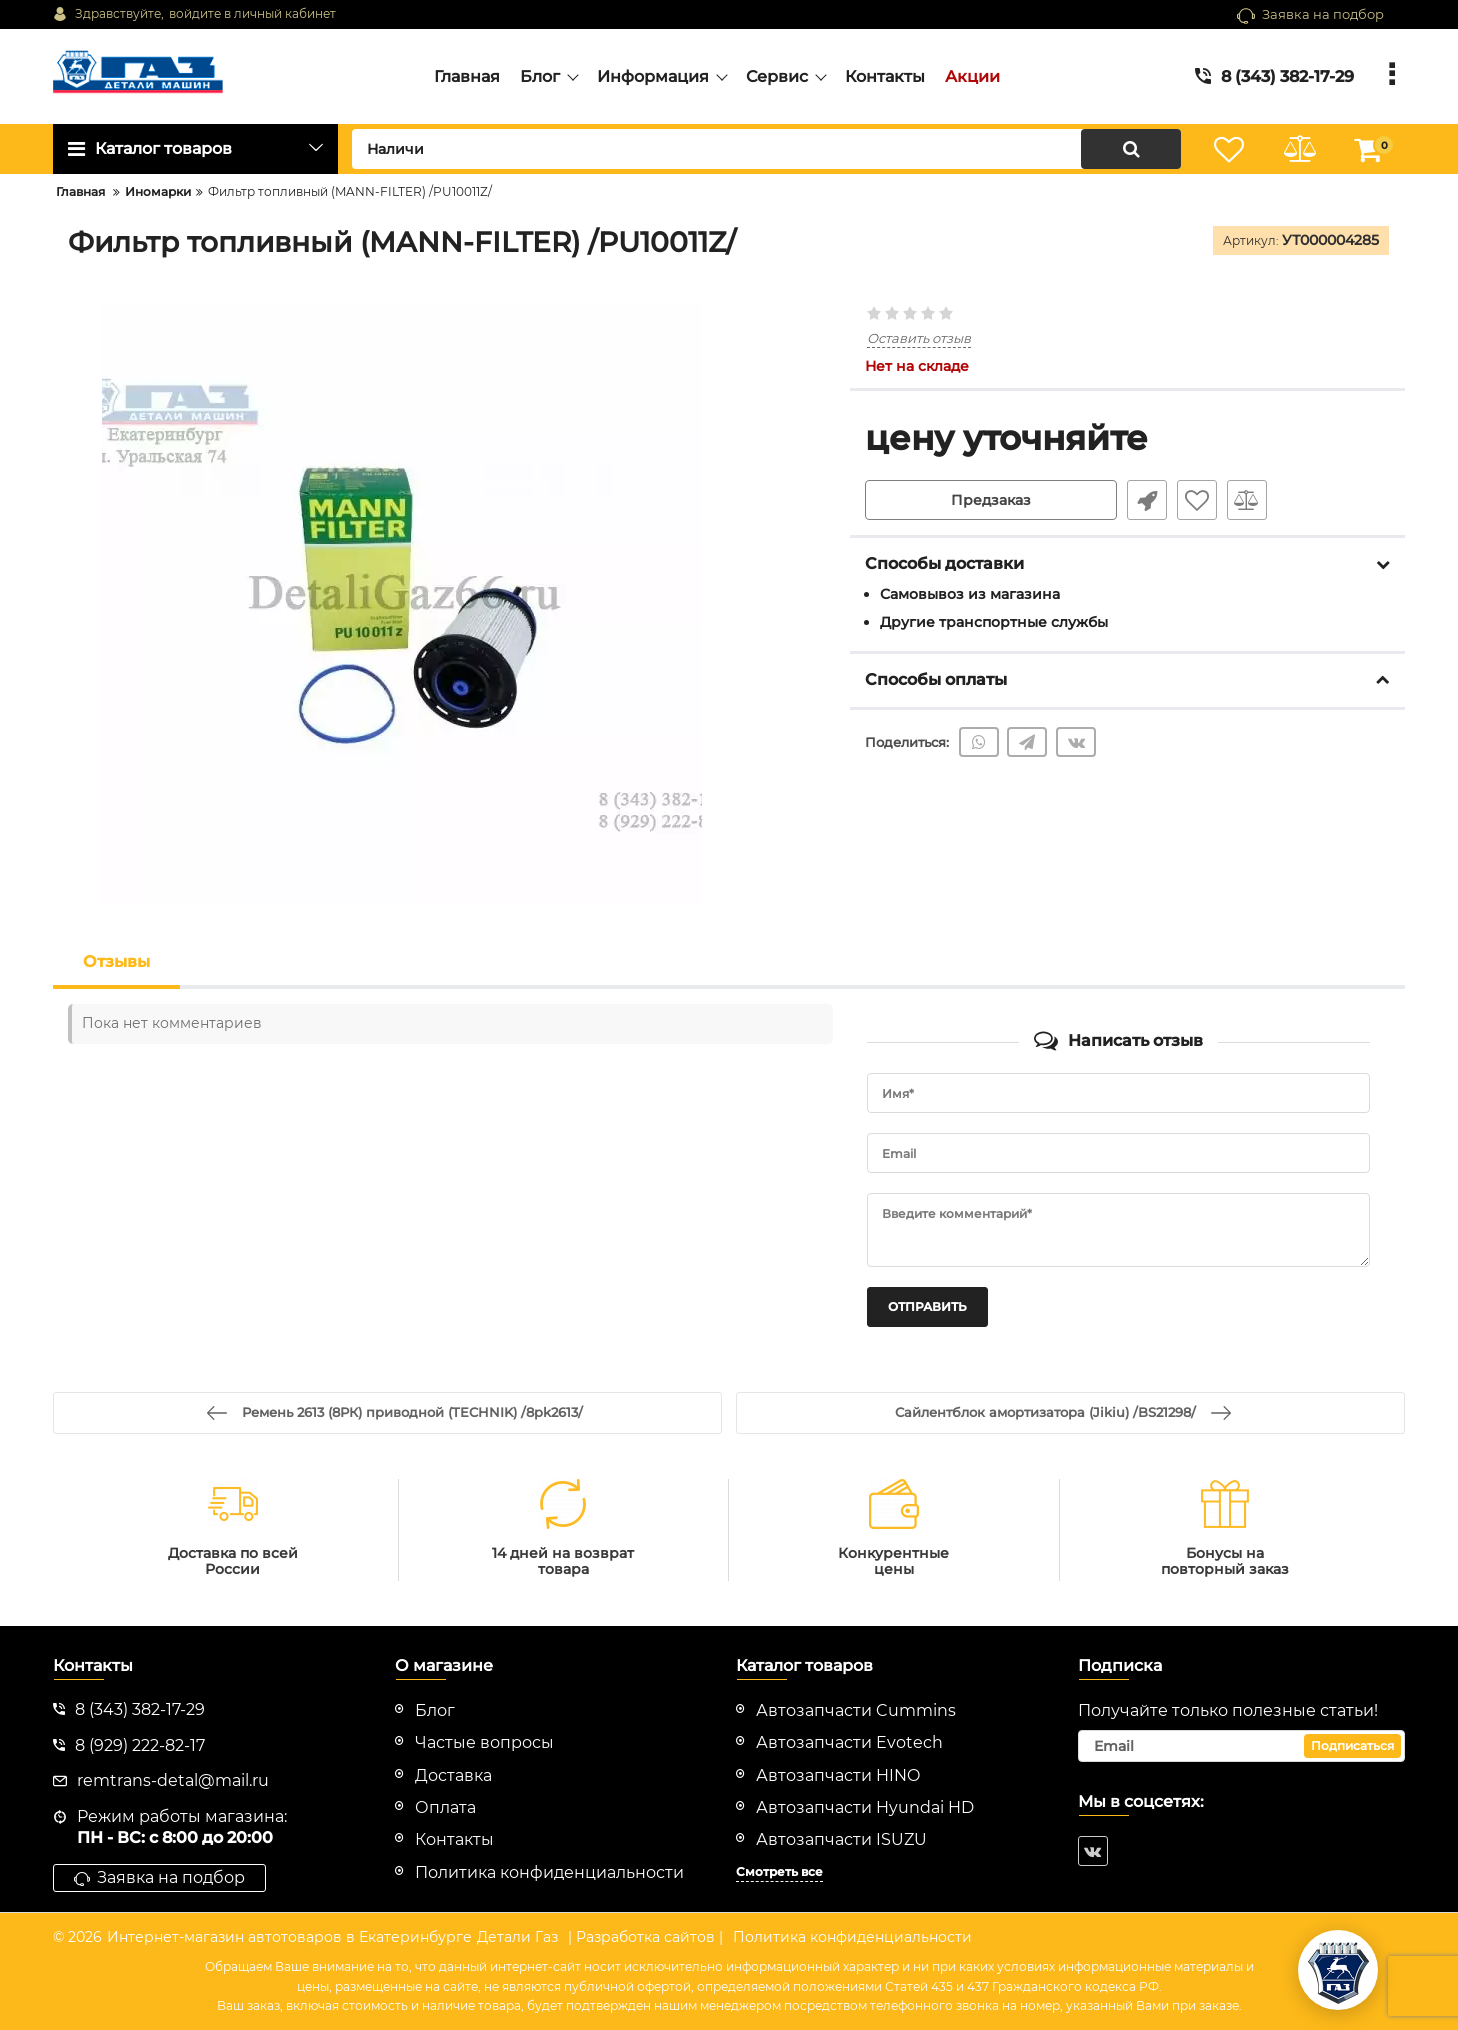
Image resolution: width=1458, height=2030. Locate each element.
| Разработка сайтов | (645, 1937)
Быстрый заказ (1147, 500)
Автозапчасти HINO (838, 1775)
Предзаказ (991, 500)
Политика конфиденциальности (852, 1937)
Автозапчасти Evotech (849, 1742)
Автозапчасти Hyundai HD (865, 1807)
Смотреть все (779, 1871)
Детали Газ (517, 1937)
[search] (766, 149)
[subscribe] (1242, 1746)
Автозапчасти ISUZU (841, 1839)
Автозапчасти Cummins (856, 1710)
